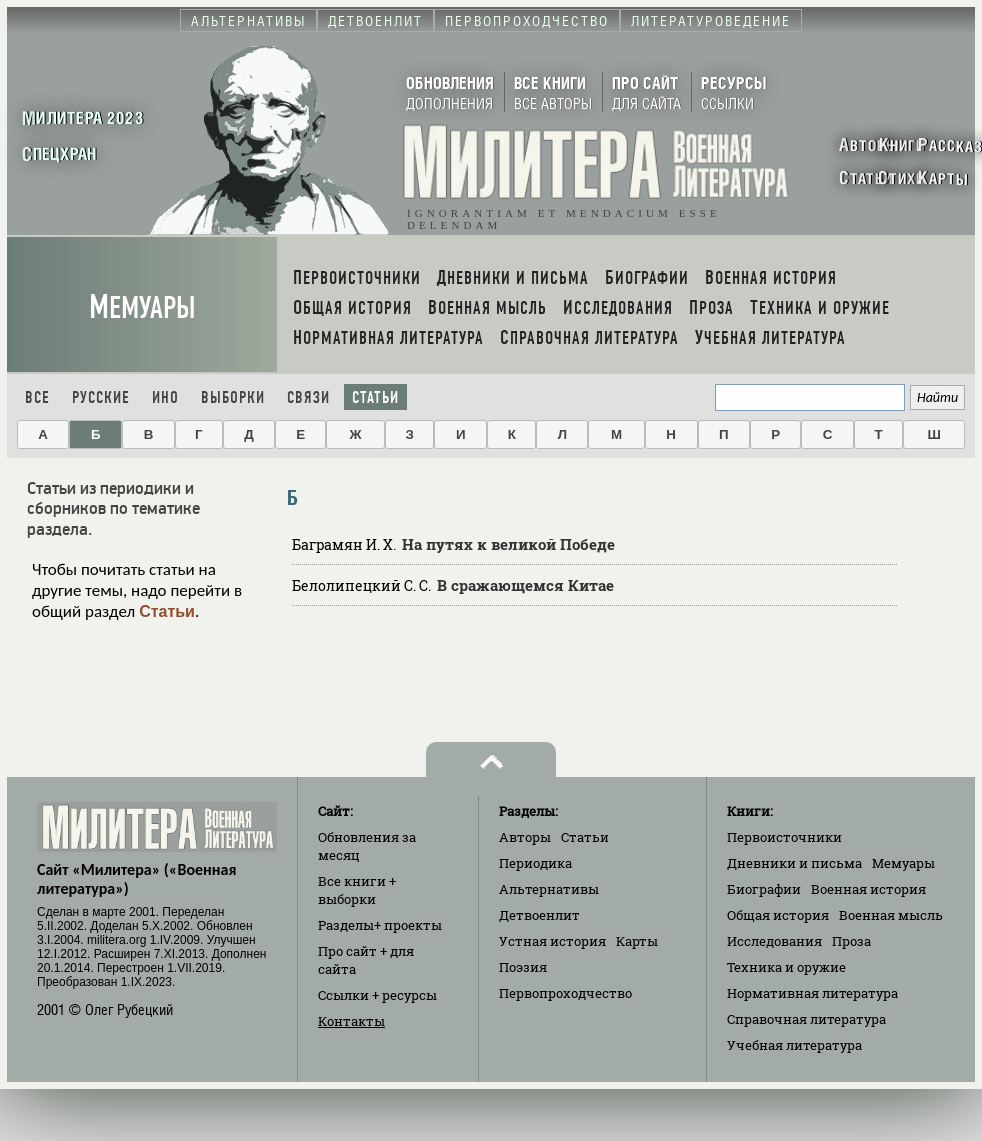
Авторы (525, 837)
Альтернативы (549, 889)
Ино (165, 397)
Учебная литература (794, 1045)
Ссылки (377, 995)
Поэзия (523, 967)
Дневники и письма (794, 863)
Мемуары (142, 307)
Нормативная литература (812, 993)
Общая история (778, 915)
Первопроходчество (565, 993)
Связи (308, 397)
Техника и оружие (786, 967)
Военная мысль (891, 915)
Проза (851, 941)
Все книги (357, 890)
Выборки (233, 397)
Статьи (375, 397)
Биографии (764, 889)
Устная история (552, 941)
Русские (101, 397)
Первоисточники (784, 837)
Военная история (868, 889)
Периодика (535, 863)
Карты (637, 941)
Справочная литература (806, 1019)
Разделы (380, 925)
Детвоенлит (539, 915)
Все (37, 397)
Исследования (774, 941)
